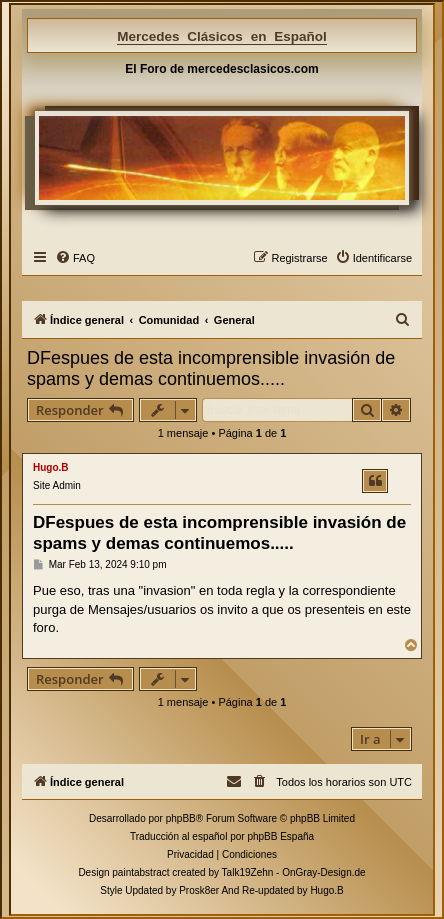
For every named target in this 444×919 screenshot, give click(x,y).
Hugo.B (51, 467)
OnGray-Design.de (323, 872)
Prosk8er (199, 890)
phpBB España (280, 836)
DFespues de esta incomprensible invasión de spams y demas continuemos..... (211, 368)
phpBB (181, 818)
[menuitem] (75, 258)
